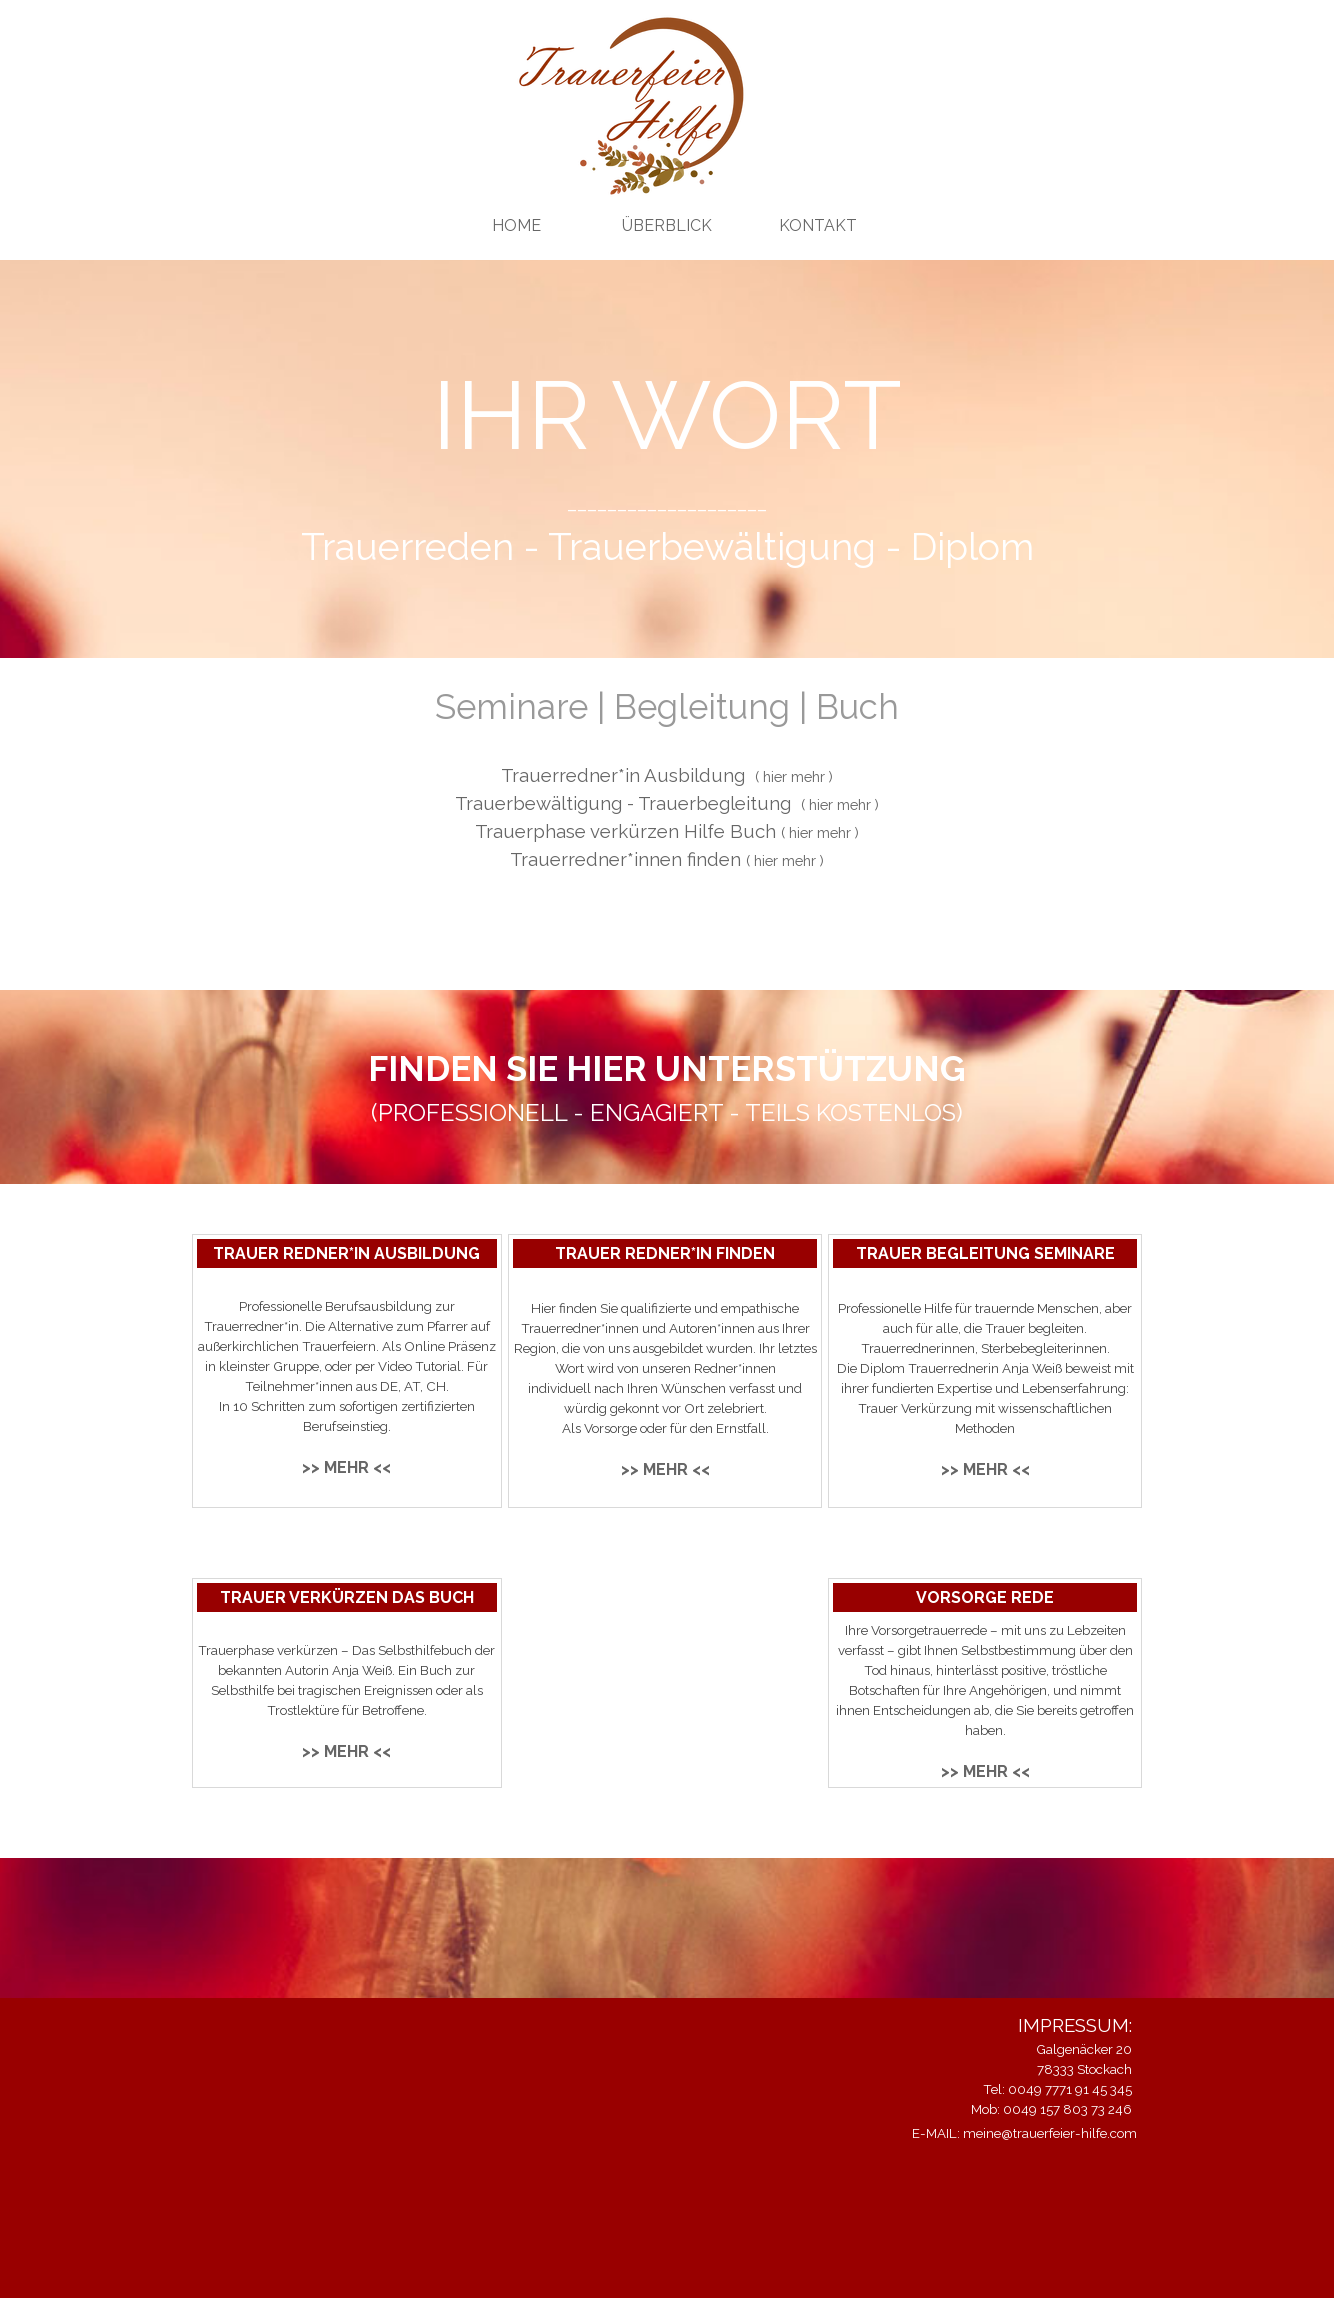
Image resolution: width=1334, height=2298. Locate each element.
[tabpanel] (667, 459)
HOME (516, 225)
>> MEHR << (346, 1467)
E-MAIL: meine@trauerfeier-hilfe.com (1024, 2133)
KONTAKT (818, 225)
